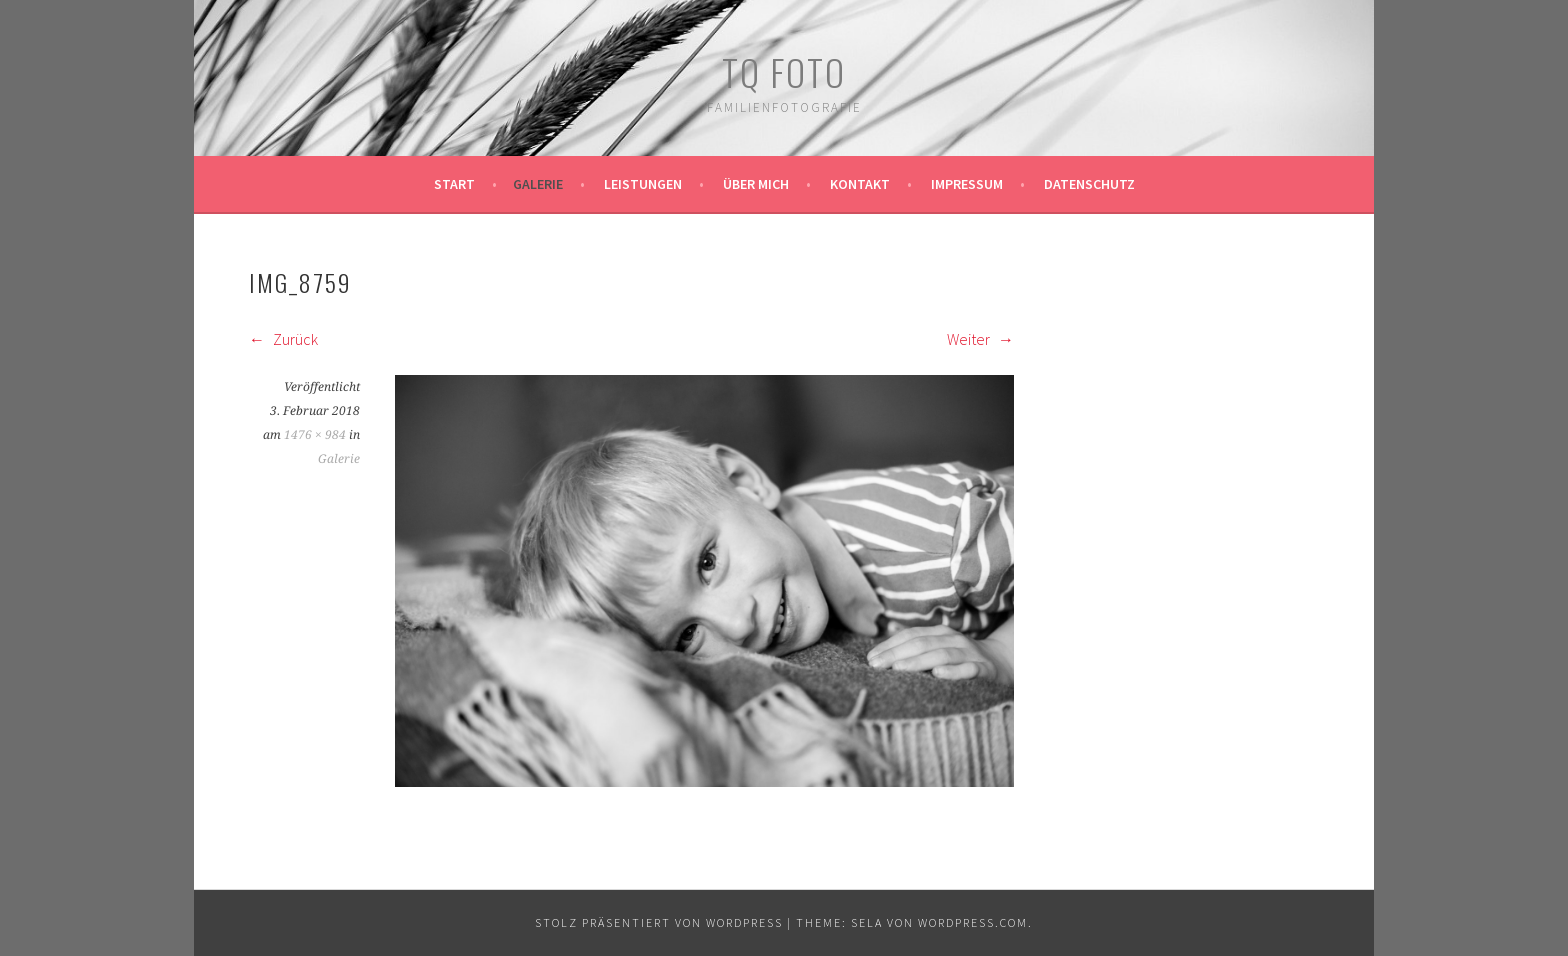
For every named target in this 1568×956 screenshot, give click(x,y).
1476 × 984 (315, 435)
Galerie (538, 184)
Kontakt (860, 184)
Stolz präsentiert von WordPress (659, 922)
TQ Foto (784, 71)
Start (454, 184)
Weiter (980, 339)
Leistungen (643, 184)
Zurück (283, 339)
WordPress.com (973, 922)
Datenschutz (1089, 184)
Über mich (756, 184)
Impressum (967, 184)
